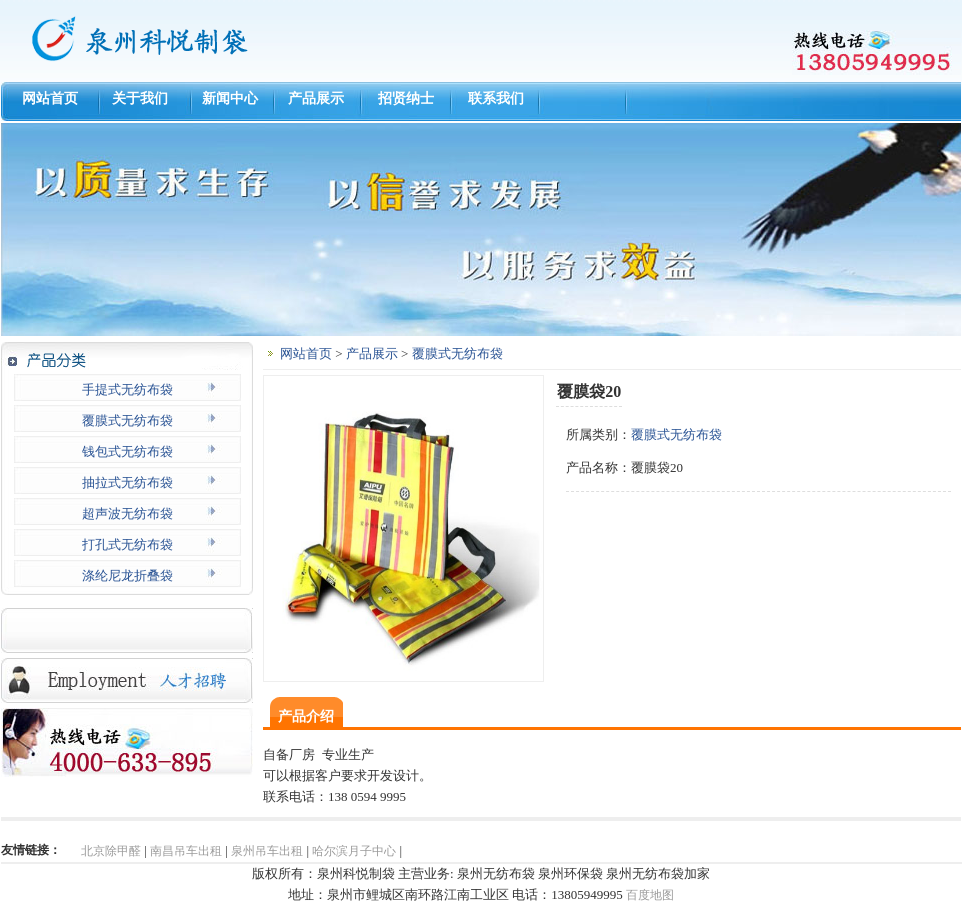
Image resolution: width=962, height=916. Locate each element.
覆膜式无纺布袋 (127, 420)
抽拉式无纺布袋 (127, 482)
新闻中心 (226, 98)
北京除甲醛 (111, 851)
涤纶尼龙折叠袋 (127, 575)
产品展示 (316, 98)
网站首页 (46, 98)
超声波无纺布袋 (127, 513)
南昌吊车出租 (186, 851)
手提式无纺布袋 (127, 389)
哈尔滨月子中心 (354, 851)
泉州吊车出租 (267, 851)
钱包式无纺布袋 (127, 451)
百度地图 (650, 895)
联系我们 (496, 98)
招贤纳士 (406, 98)
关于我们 (136, 98)
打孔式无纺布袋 (127, 544)
